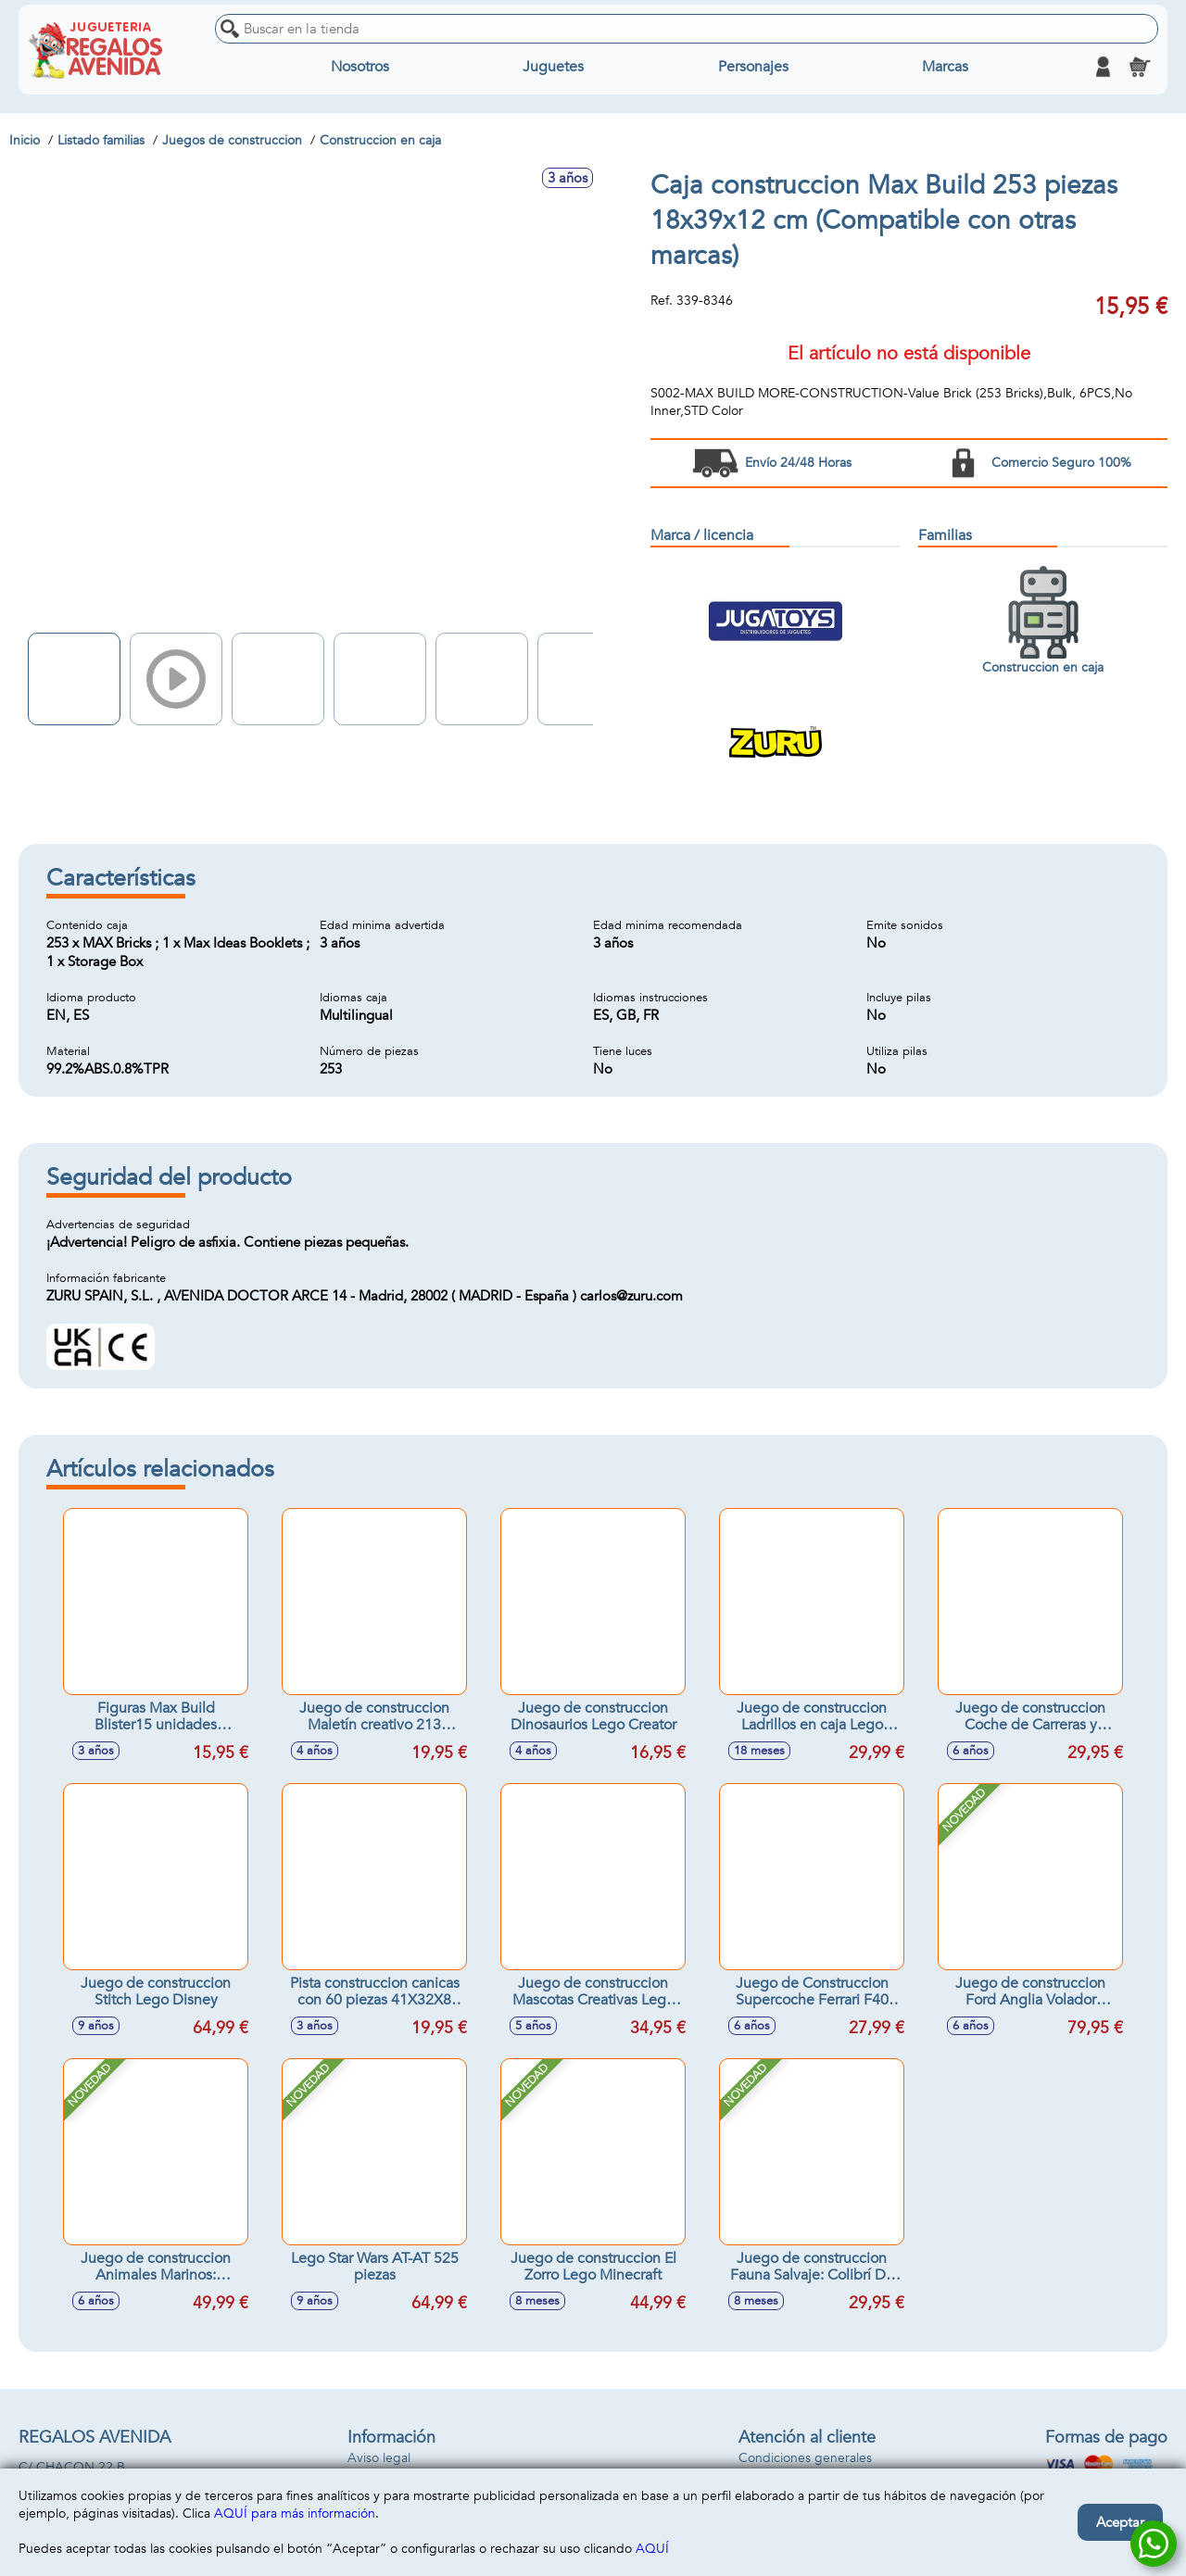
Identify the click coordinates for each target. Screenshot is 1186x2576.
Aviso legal (378, 2458)
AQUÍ (652, 2548)
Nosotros (360, 67)
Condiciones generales (805, 2458)
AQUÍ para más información (294, 2513)
